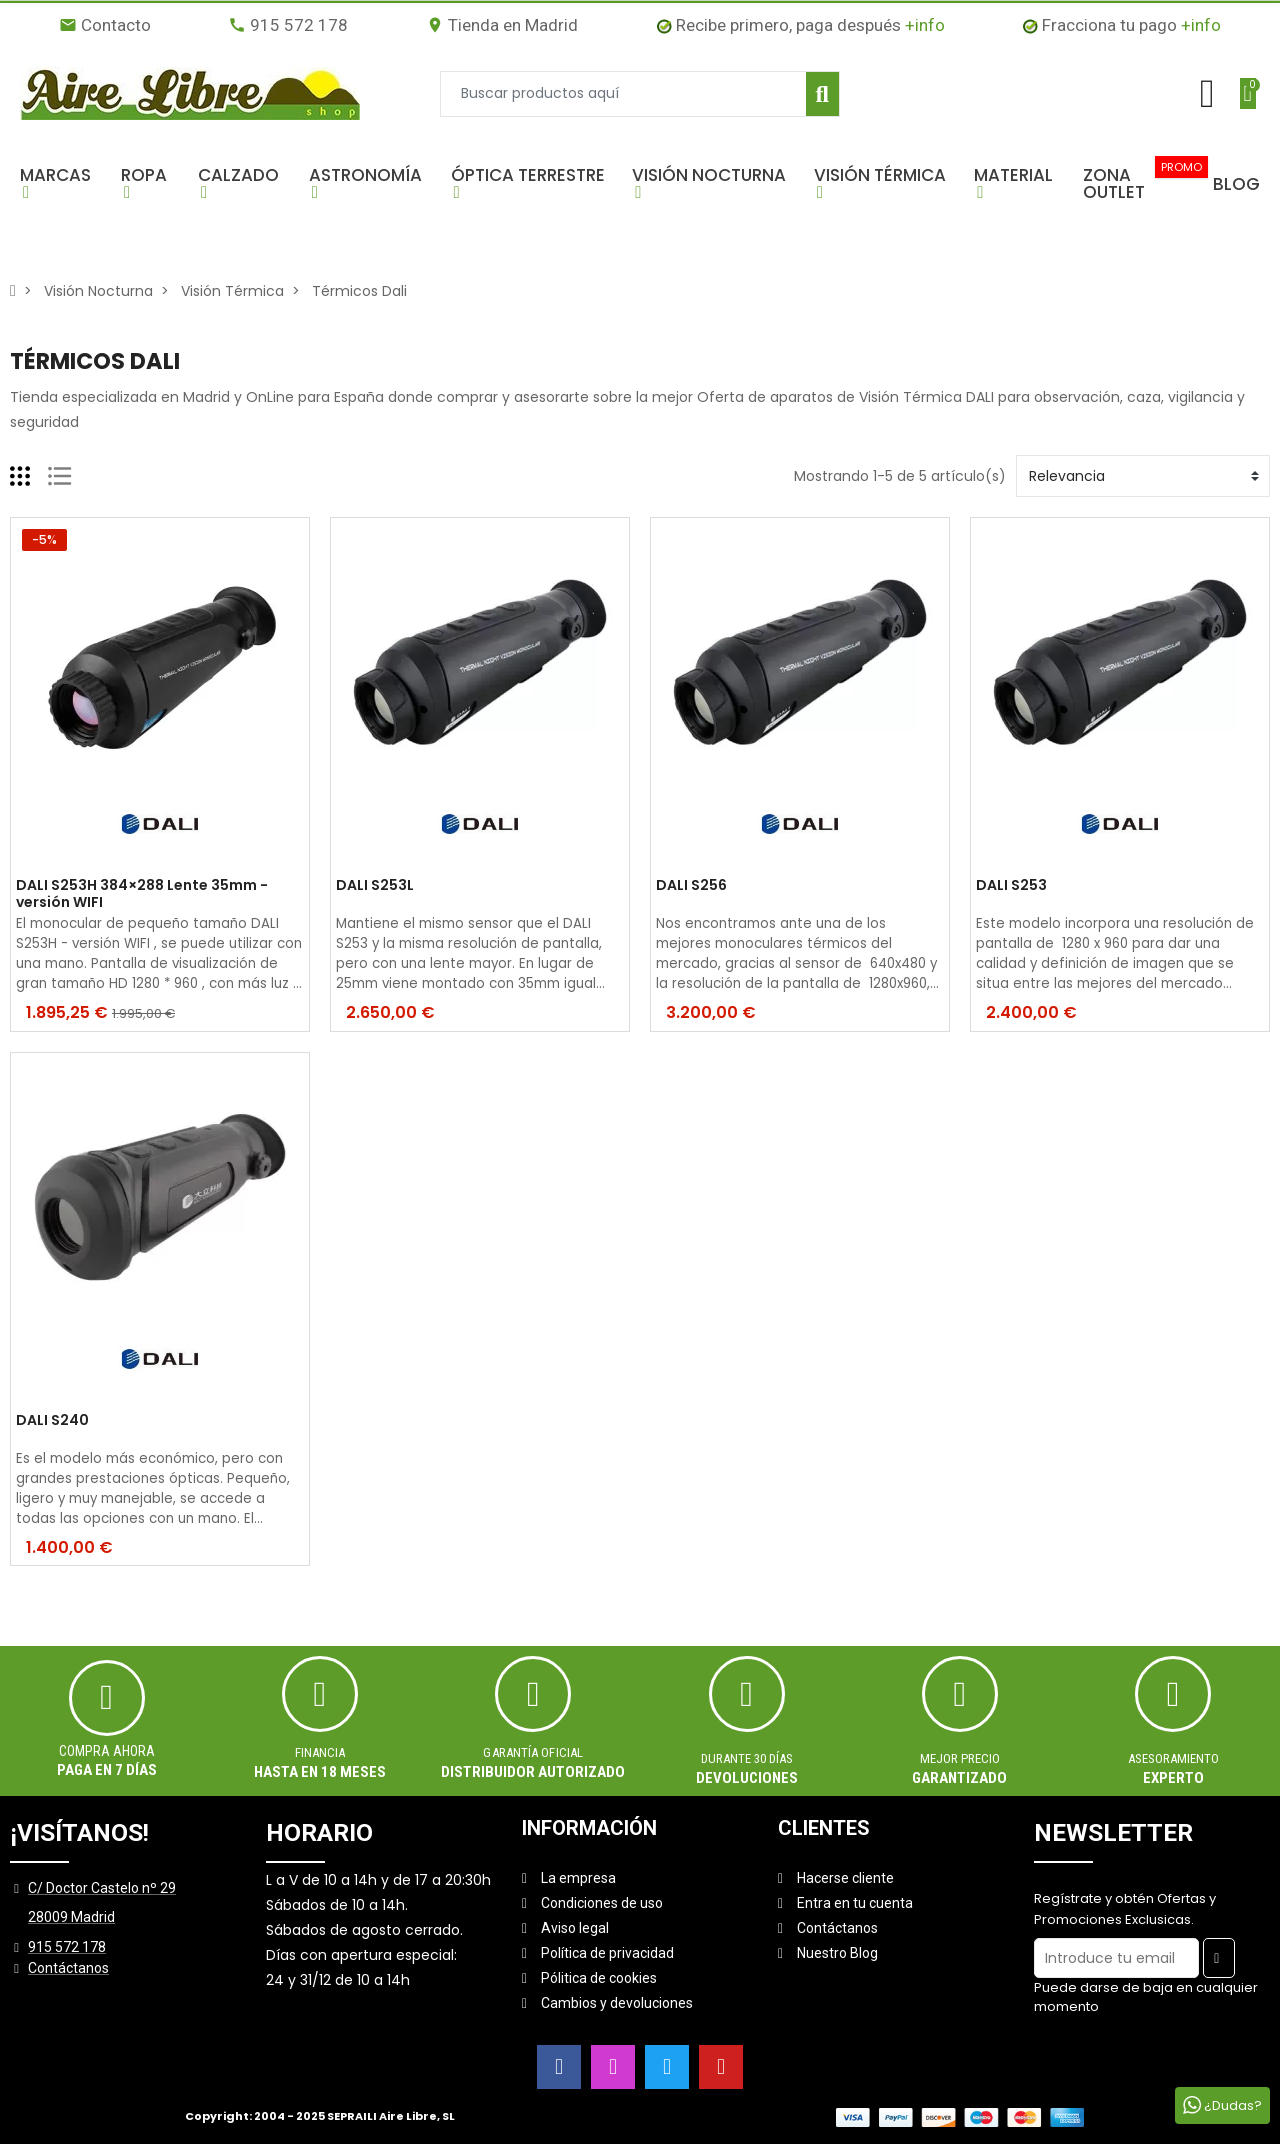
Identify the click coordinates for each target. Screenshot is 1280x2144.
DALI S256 (691, 886)
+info (925, 25)
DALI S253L (375, 886)
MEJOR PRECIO (960, 1758)
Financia (320, 1752)
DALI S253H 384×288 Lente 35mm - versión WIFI (142, 894)
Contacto (105, 25)
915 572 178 (288, 25)
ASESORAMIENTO (1173, 1758)
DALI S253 (1011, 886)
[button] (60, 184)
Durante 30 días (747, 1758)
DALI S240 (52, 1421)
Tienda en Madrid (502, 25)
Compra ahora (107, 1751)
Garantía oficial (533, 1752)
